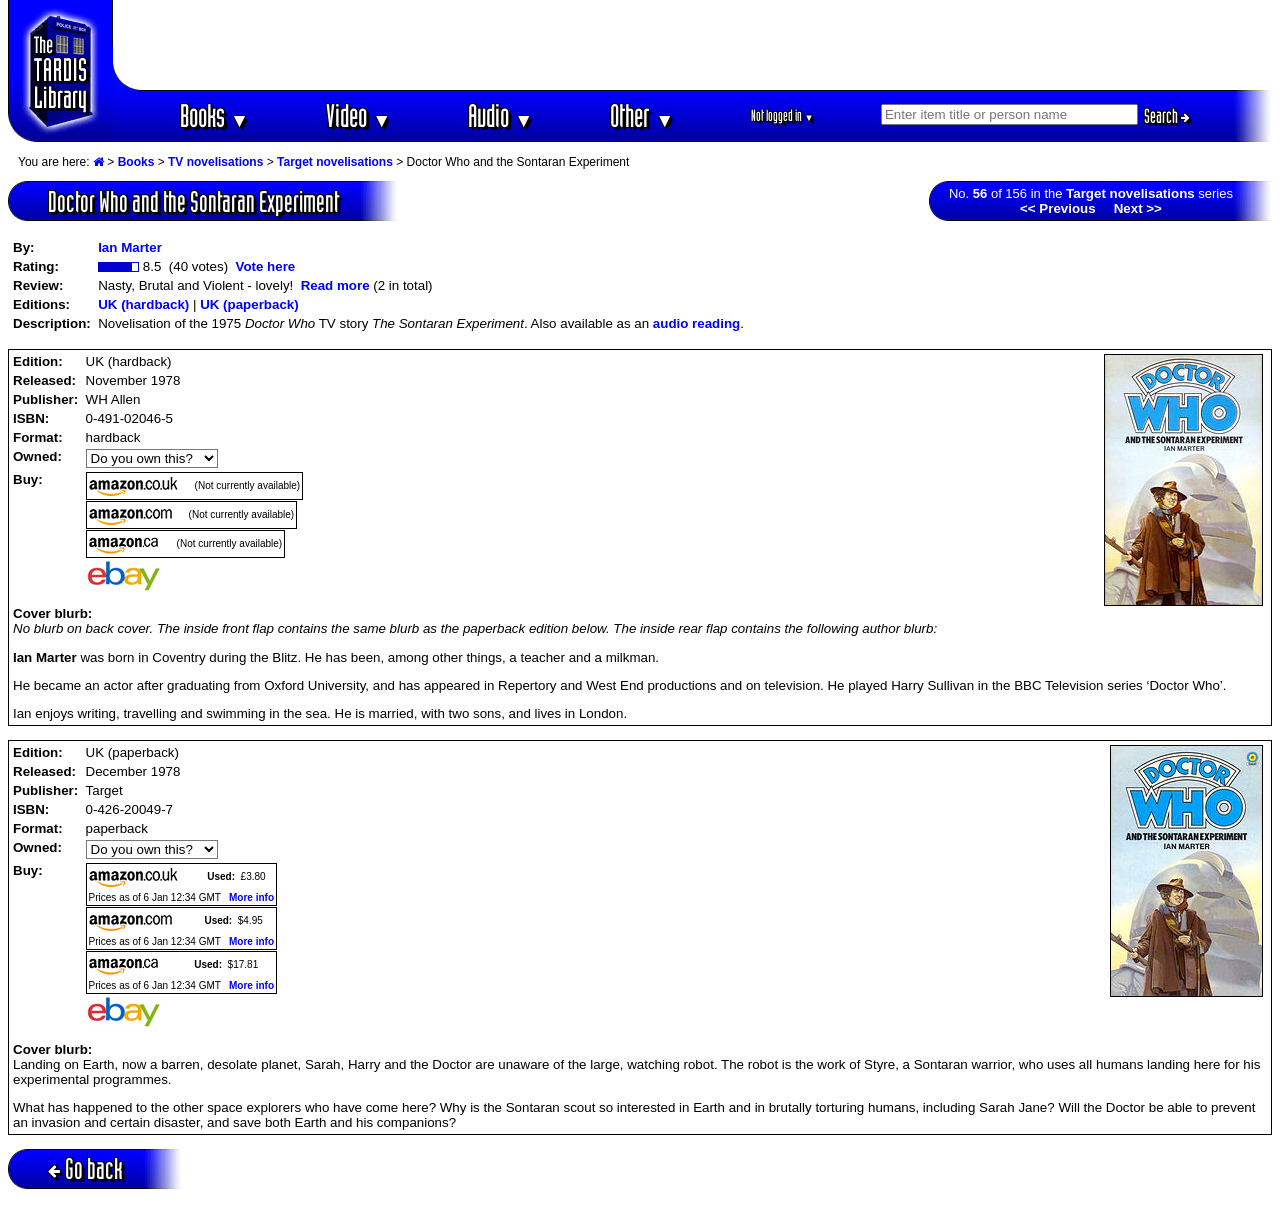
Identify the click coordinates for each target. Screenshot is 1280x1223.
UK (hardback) (143, 304)
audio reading (696, 323)
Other (642, 115)
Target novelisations (335, 162)
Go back (85, 1168)
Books (214, 115)
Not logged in (782, 115)
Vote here (265, 266)
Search (1167, 116)
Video (358, 115)
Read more (335, 285)
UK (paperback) (249, 304)
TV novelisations (215, 162)
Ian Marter (130, 247)
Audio (500, 115)
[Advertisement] (693, 45)
